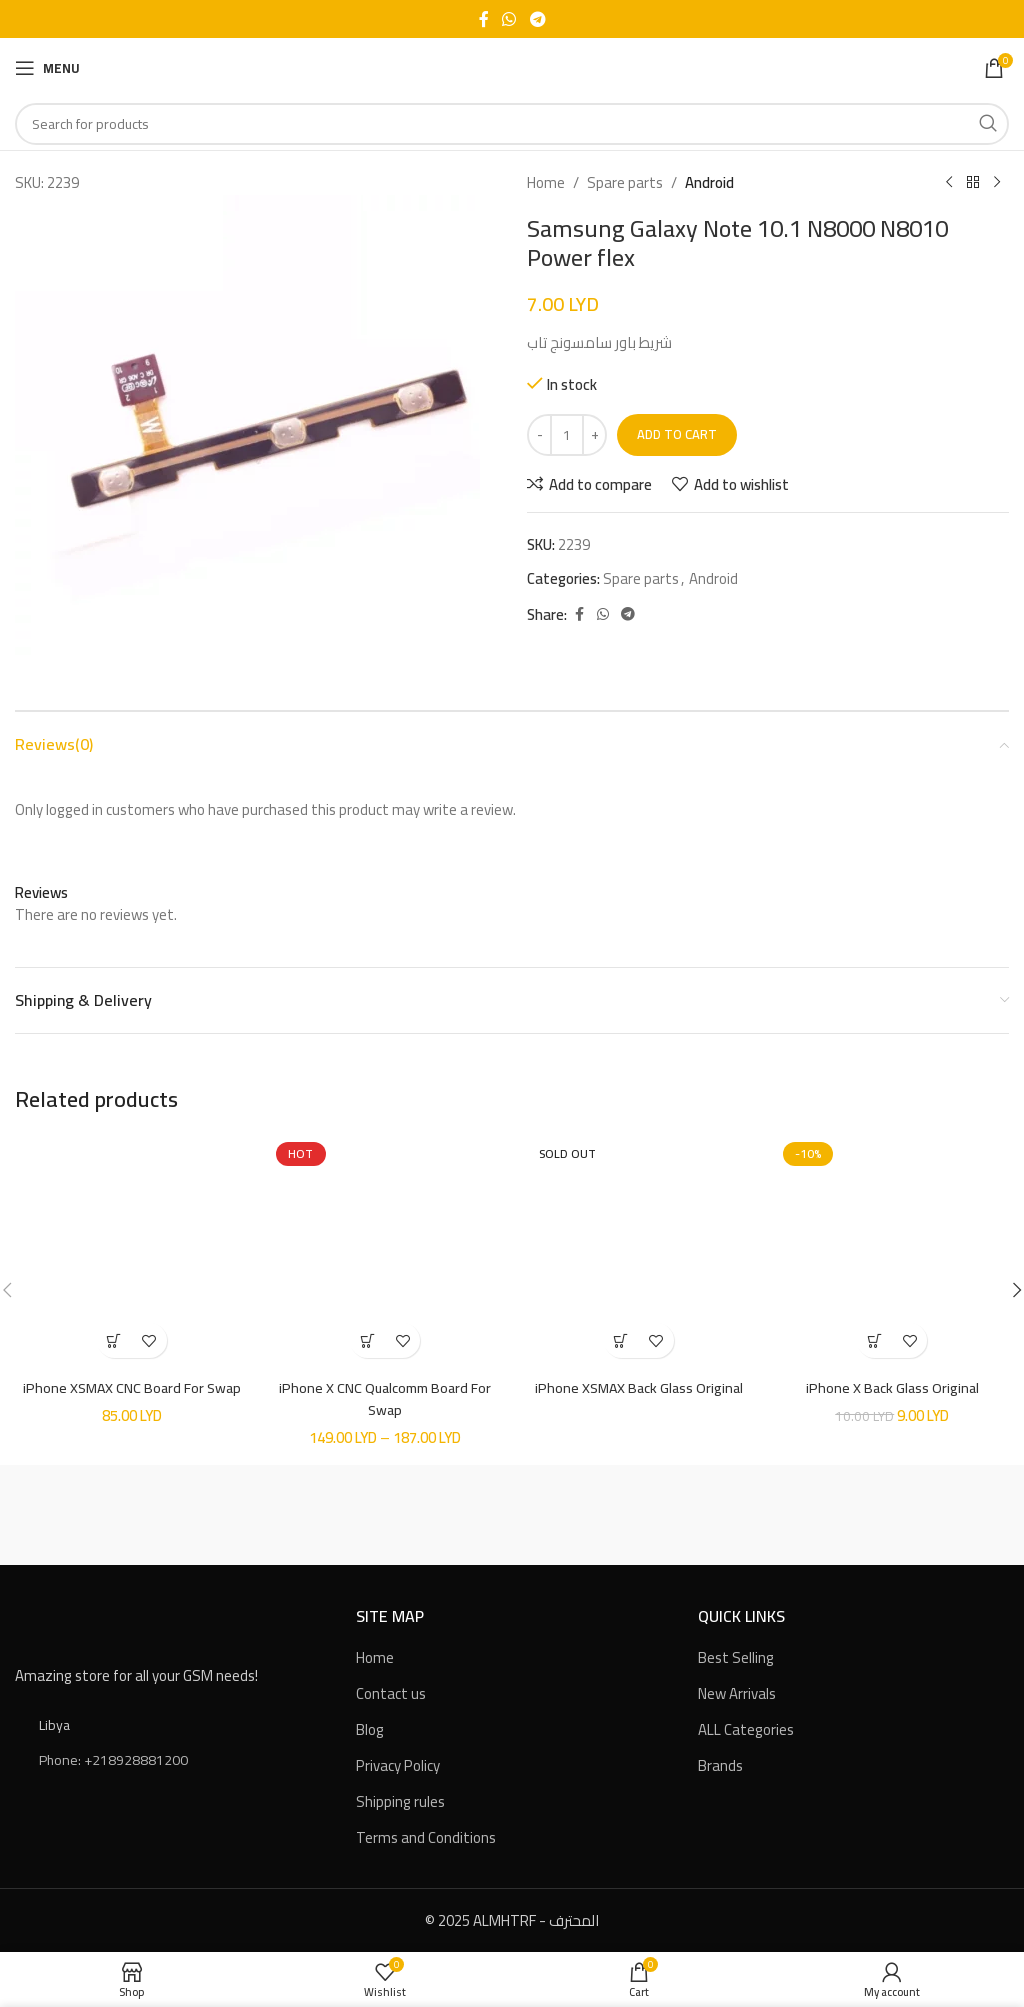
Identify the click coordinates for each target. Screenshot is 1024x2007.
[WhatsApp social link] (509, 19)
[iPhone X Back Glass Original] (893, 1252)
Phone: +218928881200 (113, 1758)
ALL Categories (746, 1728)
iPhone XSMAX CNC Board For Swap (132, 1387)
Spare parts (625, 183)
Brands (720, 1764)
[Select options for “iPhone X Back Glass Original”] (874, 1340)
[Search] (512, 124)
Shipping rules (400, 1800)
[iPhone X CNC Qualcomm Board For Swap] (386, 1252)
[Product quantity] (567, 435)
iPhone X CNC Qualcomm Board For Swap (385, 1398)
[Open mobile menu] (47, 68)
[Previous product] (949, 183)
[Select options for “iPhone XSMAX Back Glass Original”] (621, 1340)
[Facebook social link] (484, 19)
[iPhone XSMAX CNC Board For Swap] (132, 1252)
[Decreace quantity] (539, 435)
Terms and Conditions (426, 1836)
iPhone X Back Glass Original (892, 1387)
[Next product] (997, 183)
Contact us (391, 1692)
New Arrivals (737, 1692)
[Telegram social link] (537, 19)
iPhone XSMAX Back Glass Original (638, 1387)
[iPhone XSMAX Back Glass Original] (639, 1252)
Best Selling (736, 1656)
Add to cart (677, 434)
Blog (370, 1728)
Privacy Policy (398, 1764)
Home (546, 183)
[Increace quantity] (594, 435)
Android (709, 183)
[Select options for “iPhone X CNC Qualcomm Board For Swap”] (367, 1340)
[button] (114, 1340)
